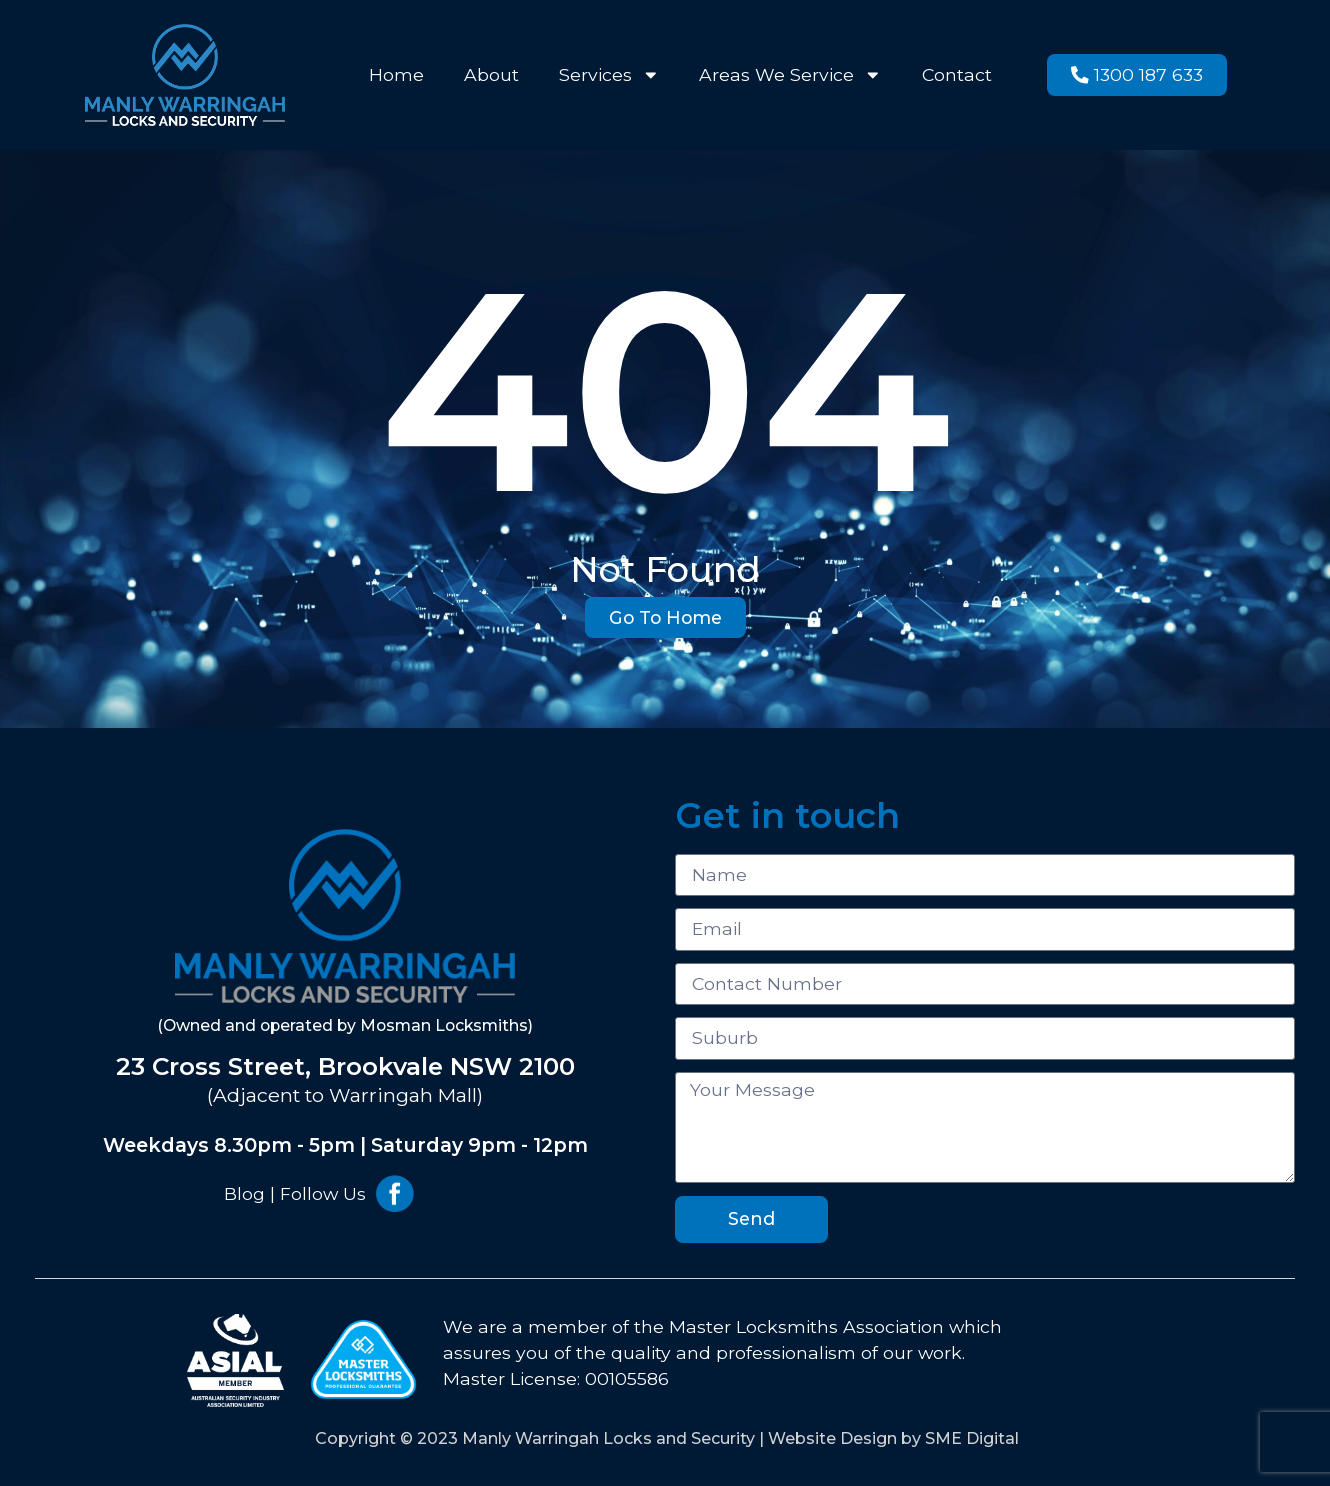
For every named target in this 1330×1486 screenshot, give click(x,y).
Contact (957, 74)
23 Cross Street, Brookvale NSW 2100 (345, 1066)
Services (609, 75)
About (491, 74)
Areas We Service (790, 75)
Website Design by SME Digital (893, 1438)
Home (396, 74)
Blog (244, 1193)
